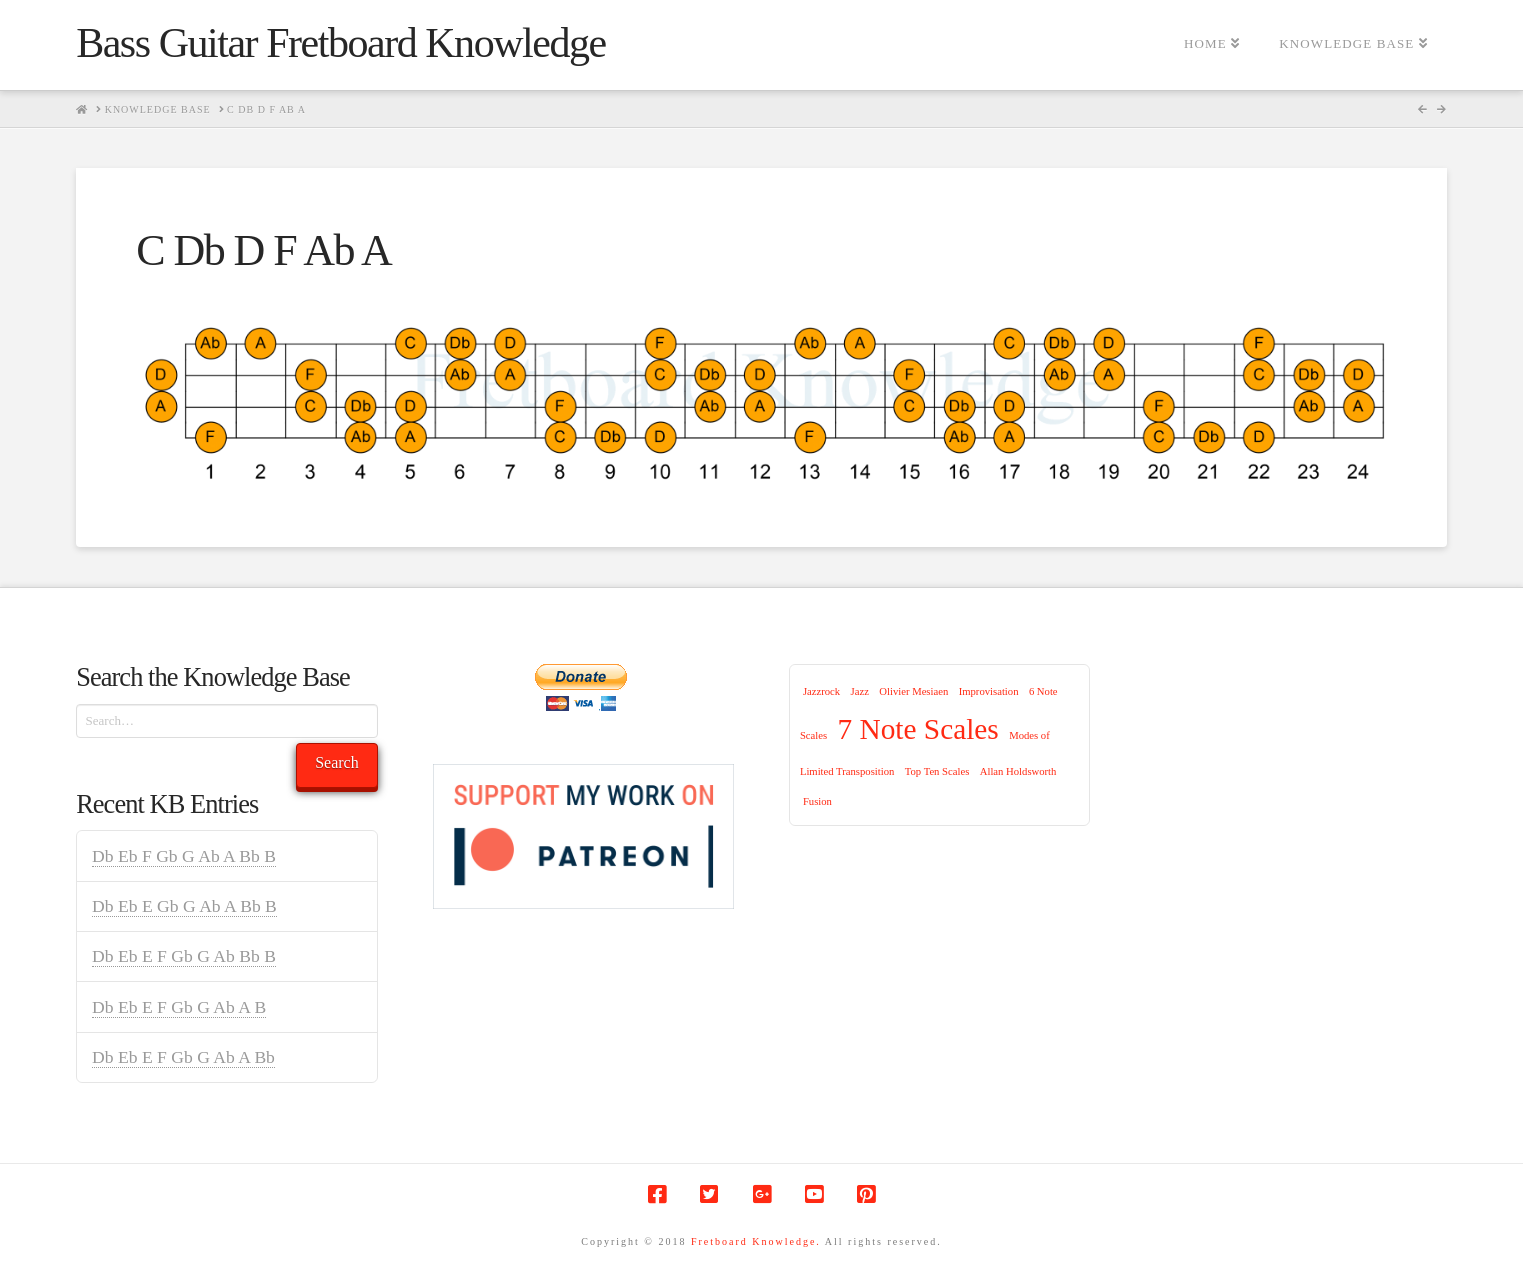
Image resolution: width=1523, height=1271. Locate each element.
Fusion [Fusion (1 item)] (817, 801)
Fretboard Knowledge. (756, 1241)
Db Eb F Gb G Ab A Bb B (184, 856)
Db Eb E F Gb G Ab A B (179, 1007)
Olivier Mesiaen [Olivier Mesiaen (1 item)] (913, 691)
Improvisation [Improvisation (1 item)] (989, 691)
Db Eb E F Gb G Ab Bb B (184, 956)
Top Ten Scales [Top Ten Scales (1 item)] (937, 771)
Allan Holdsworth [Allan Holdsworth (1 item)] (1018, 771)
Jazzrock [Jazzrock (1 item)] (821, 691)
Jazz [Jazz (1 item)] (860, 691)
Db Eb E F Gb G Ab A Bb (183, 1057)
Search (337, 762)
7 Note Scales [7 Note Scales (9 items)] (918, 729)
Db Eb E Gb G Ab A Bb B (184, 906)
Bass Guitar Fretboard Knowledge (340, 43)
